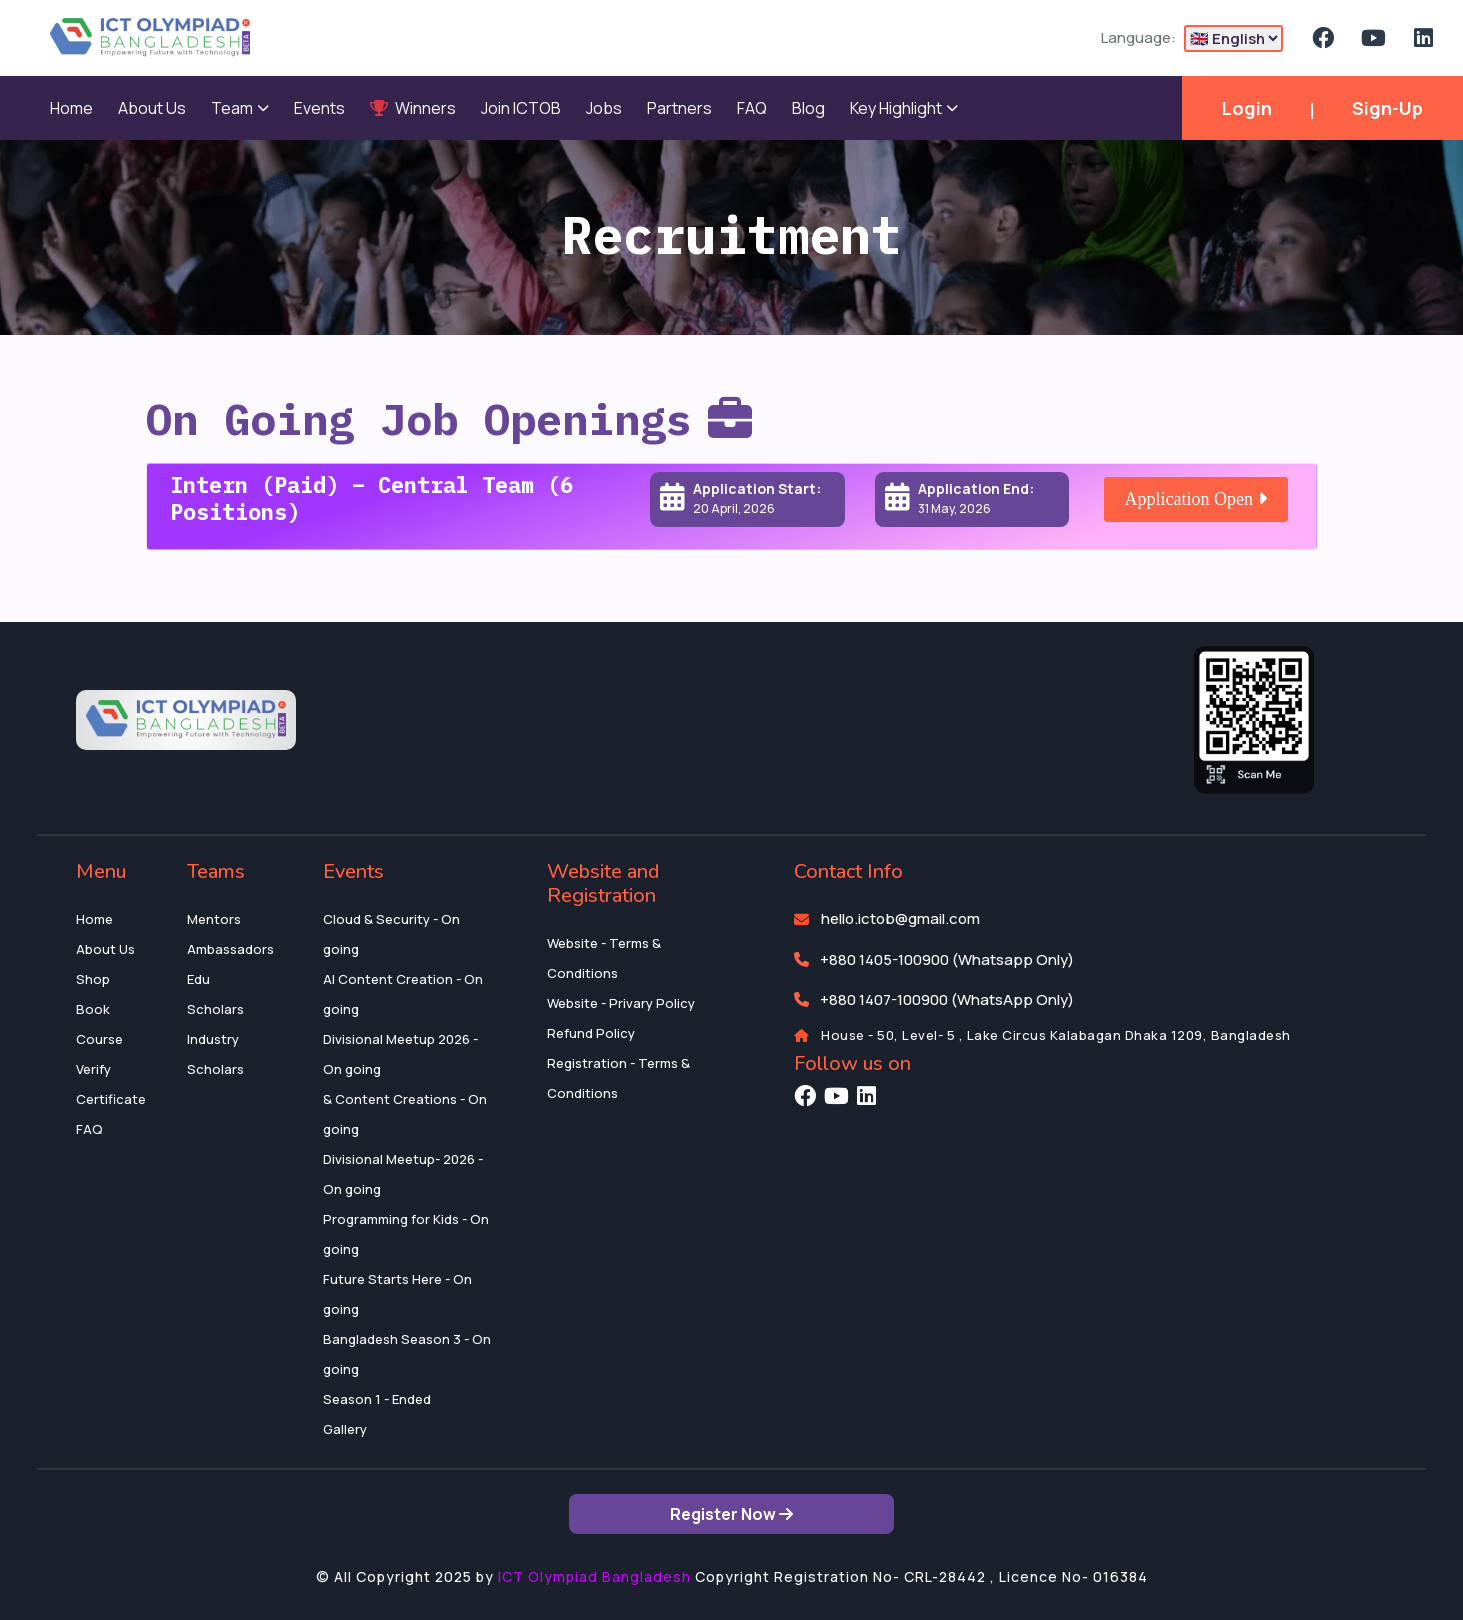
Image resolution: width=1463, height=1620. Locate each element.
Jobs (604, 108)
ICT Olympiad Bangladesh (594, 1576)
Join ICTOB (521, 108)
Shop (93, 979)
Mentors (214, 919)
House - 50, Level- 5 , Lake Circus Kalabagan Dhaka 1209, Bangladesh (1056, 1035)
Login (1247, 108)
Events (319, 108)
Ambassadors (230, 949)
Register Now (731, 1514)
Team (240, 108)
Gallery (345, 1429)
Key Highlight (904, 108)
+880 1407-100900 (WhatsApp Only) (947, 999)
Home (71, 108)
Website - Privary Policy (621, 1003)
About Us (152, 108)
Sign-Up (1387, 108)
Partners (679, 108)
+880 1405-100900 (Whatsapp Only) (947, 959)
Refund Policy (591, 1033)
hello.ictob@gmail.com (900, 918)
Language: (1138, 37)
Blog (808, 108)
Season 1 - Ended (377, 1399)
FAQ (752, 108)
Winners (413, 108)
